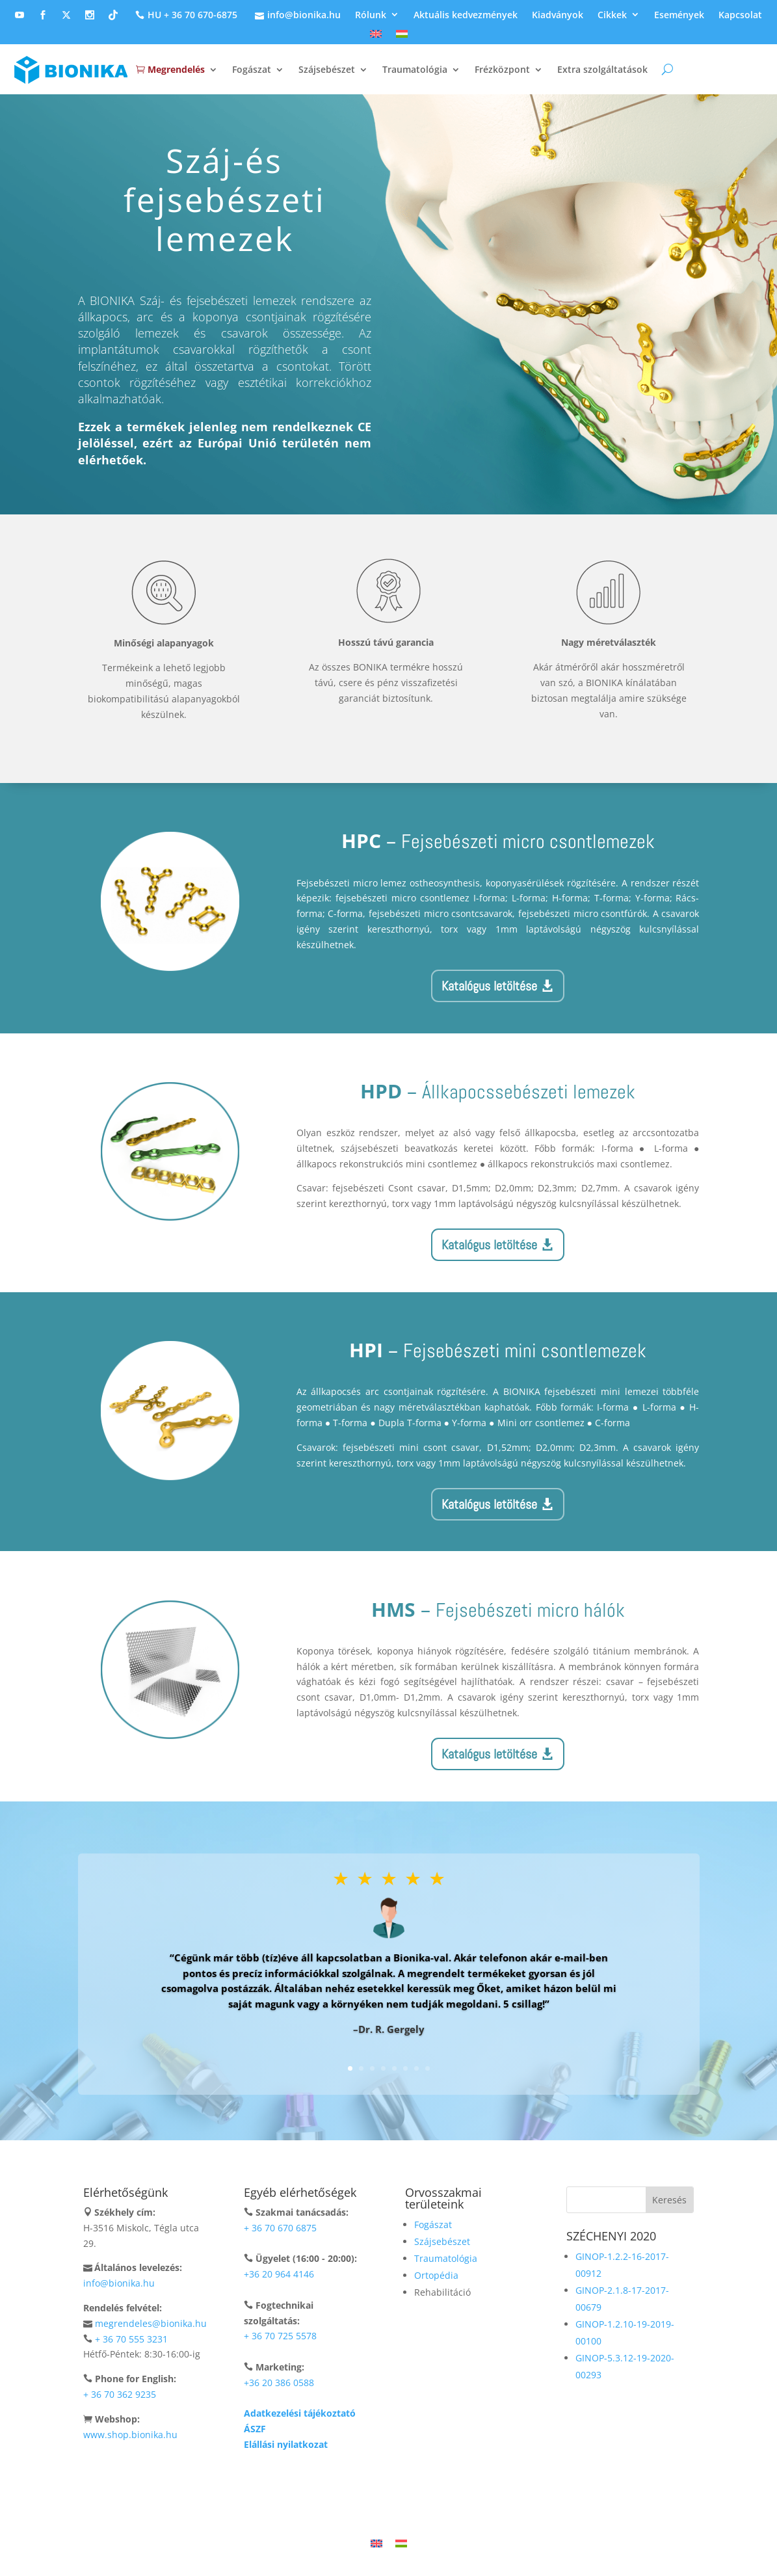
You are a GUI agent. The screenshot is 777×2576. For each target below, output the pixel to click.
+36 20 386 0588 (279, 2382)
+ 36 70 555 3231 (131, 2339)
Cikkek (612, 15)
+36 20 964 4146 (279, 2274)
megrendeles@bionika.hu (151, 2323)
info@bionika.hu (296, 15)
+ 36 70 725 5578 (280, 2336)
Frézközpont (502, 69)
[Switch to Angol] (376, 37)
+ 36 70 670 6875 (280, 2228)
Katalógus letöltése (489, 985)
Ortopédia (436, 2275)
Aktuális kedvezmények (466, 15)
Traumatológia (414, 69)
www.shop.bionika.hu (130, 2434)
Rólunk (370, 15)
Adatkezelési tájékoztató (300, 2413)
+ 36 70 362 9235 (119, 2394)
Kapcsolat (740, 15)
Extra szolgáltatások (602, 69)
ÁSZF (255, 2429)
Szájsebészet (326, 69)
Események (679, 15)
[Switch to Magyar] (401, 2543)
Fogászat (251, 69)
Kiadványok (557, 15)
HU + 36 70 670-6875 (184, 15)
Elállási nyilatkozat (286, 2444)
